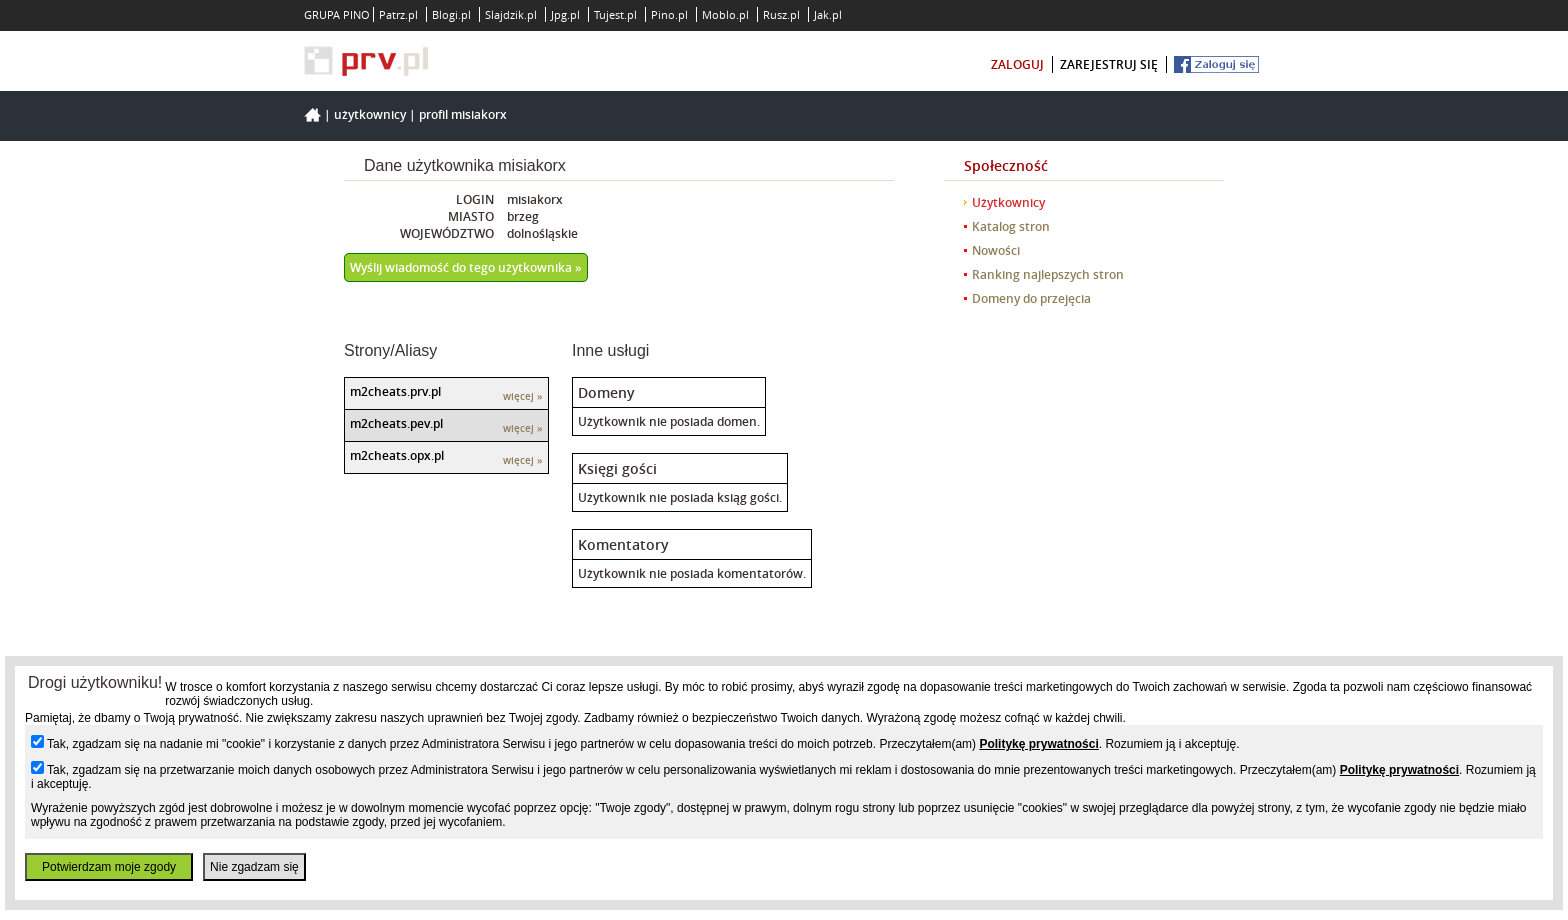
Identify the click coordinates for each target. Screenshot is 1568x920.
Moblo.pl (725, 14)
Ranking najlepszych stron (1048, 274)
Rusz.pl (781, 14)
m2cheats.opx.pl (397, 455)
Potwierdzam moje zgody (109, 867)
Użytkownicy (370, 114)
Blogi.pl (451, 14)
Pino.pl (669, 14)
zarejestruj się (1109, 64)
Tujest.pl (615, 14)
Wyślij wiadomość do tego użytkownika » (466, 267)
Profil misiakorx (463, 114)
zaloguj (1017, 64)
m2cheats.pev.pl (396, 423)
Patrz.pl (398, 14)
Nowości (996, 250)
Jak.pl (828, 14)
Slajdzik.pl (511, 14)
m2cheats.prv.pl (395, 391)
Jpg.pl (565, 14)
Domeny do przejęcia (1031, 298)
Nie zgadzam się (254, 867)
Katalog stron (1011, 226)
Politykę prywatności (1038, 744)
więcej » (523, 396)
